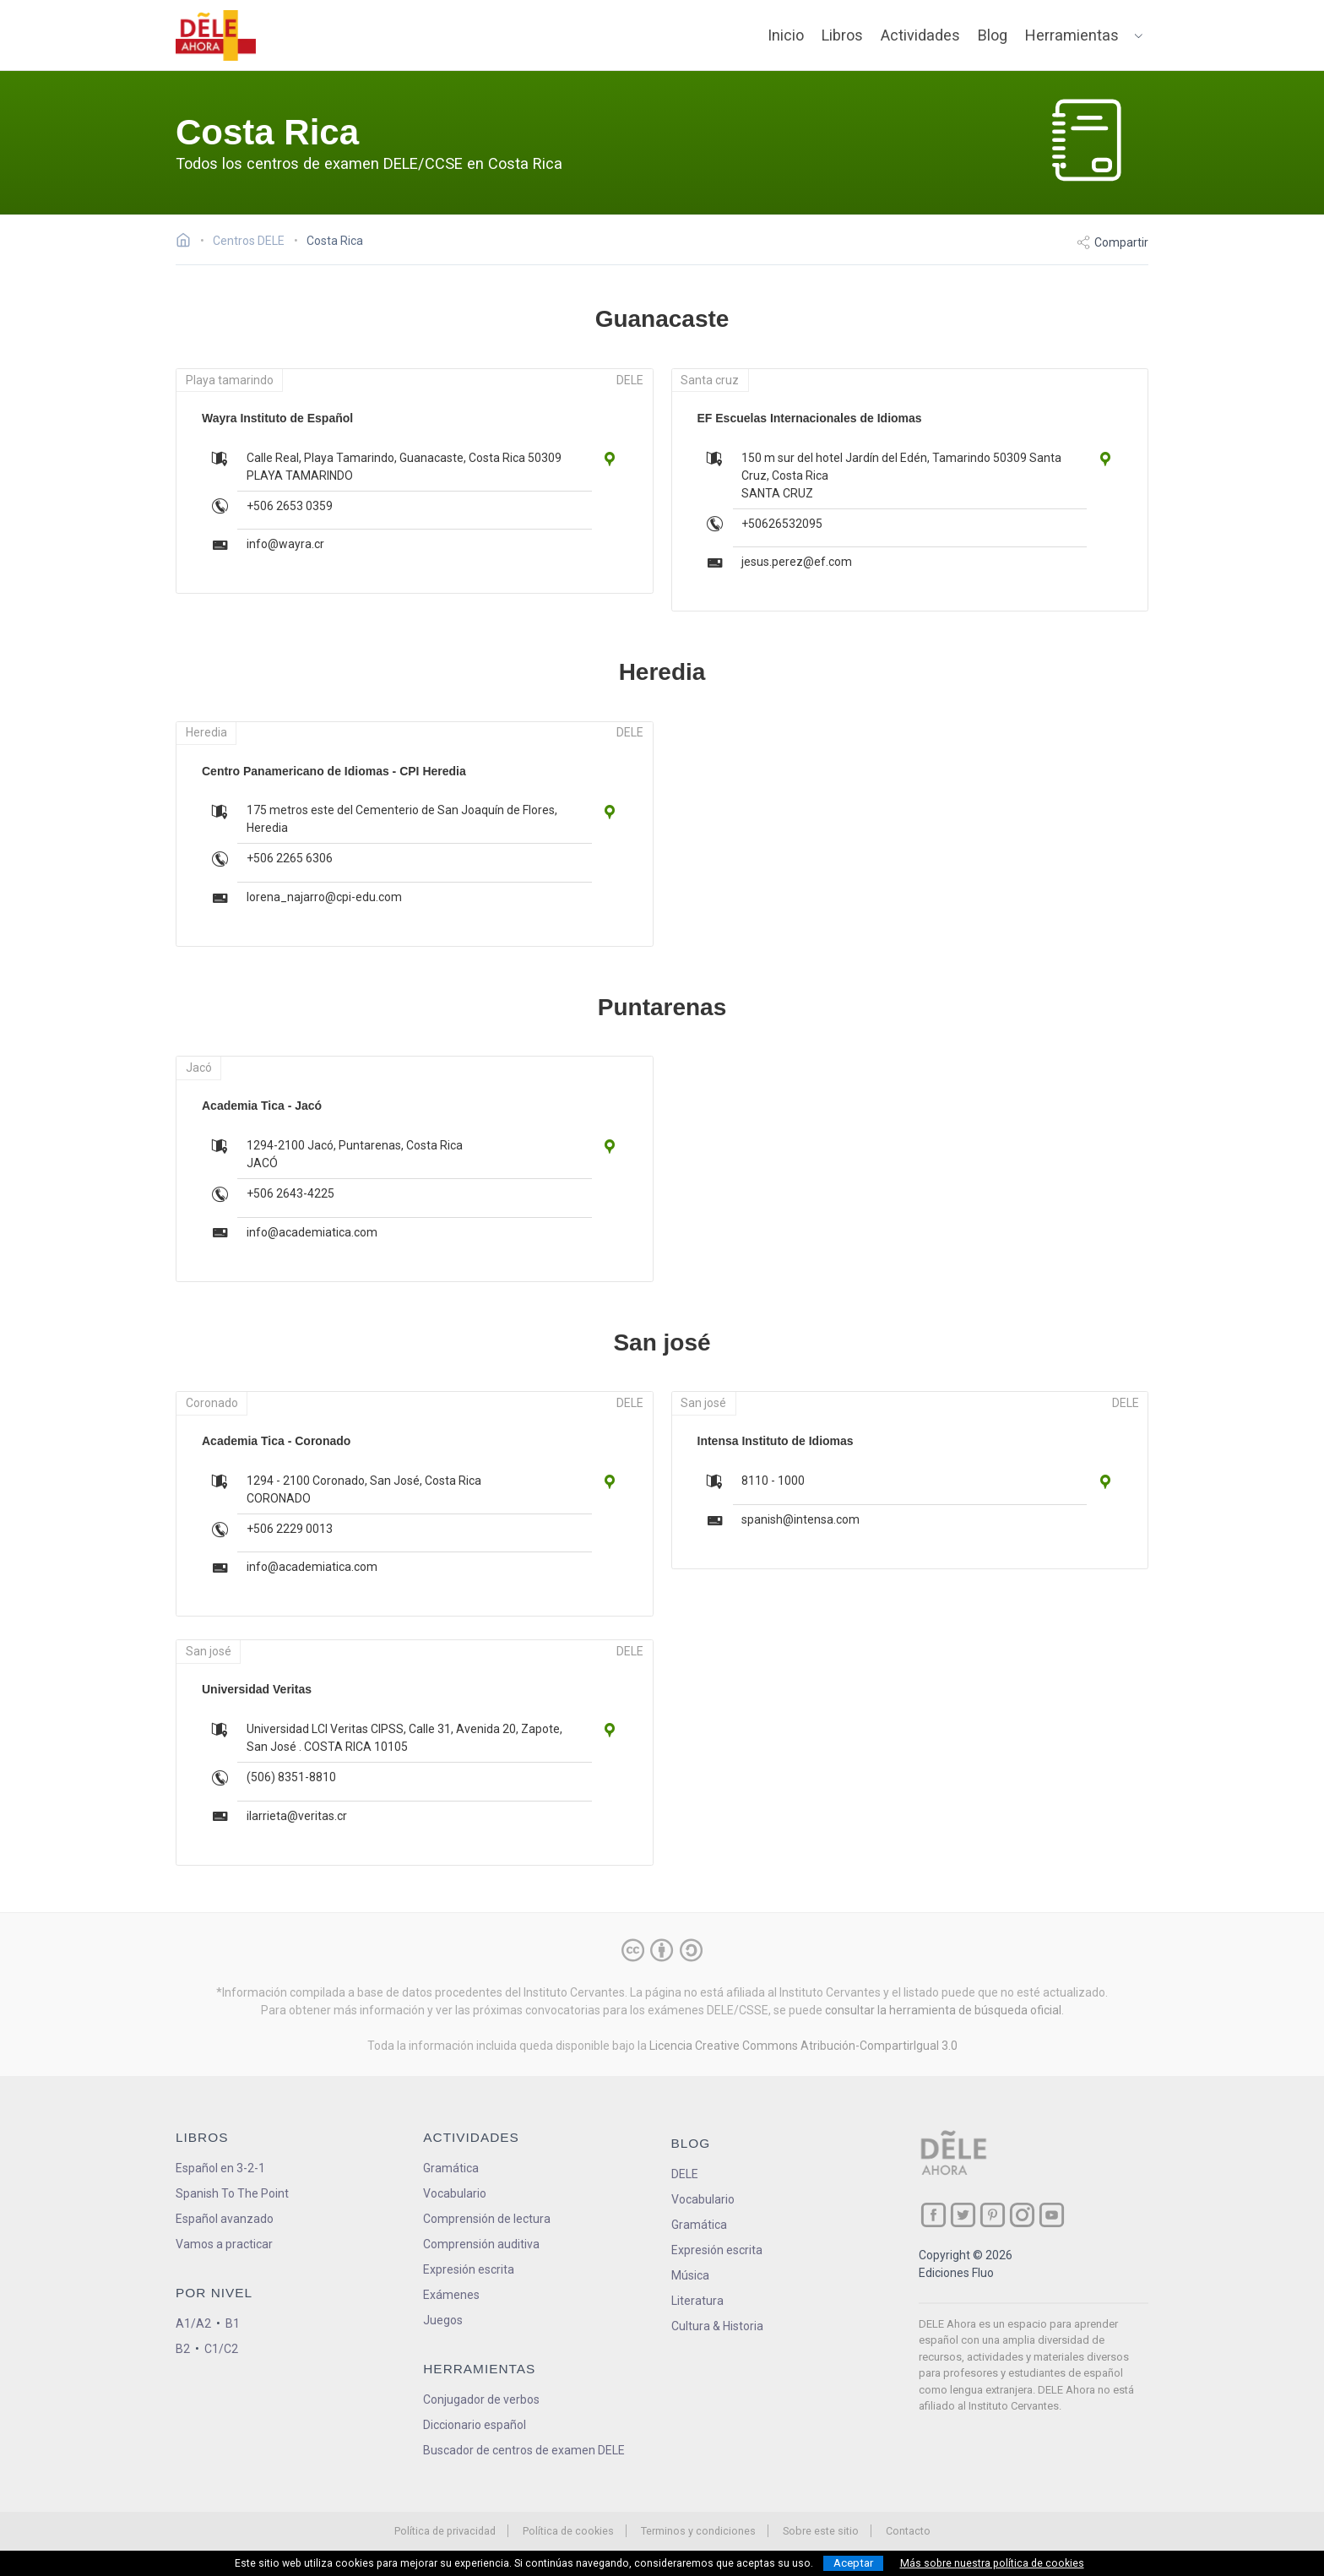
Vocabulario (454, 2193)
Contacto (908, 2530)
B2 (183, 2349)
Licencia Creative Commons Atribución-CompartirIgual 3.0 (803, 2045)
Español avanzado (225, 2218)
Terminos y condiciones (698, 2530)
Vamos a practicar (224, 2244)
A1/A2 (193, 2323)
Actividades (920, 35)
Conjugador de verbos (481, 2399)
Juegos (443, 2320)
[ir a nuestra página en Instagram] (1022, 2215)
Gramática (451, 2168)
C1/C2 (221, 2349)
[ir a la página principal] (216, 35)
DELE (684, 2174)
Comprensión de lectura (487, 2218)
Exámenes (451, 2295)
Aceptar (853, 2563)
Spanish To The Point (232, 2193)
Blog (992, 35)
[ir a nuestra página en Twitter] (963, 2215)
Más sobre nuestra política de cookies (992, 2563)
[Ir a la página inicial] (188, 242)
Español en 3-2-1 (220, 2168)
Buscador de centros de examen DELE (524, 2450)
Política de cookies (568, 2530)
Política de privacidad (445, 2530)
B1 (232, 2323)
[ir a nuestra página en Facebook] (933, 2215)
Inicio (786, 35)
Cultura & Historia (717, 2326)
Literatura (697, 2300)
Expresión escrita (468, 2269)
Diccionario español (474, 2425)
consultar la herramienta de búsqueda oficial (943, 2010)
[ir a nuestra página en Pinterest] (992, 2215)
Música (690, 2275)
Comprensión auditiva (481, 2244)
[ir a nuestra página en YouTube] (1051, 2215)
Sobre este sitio (821, 2530)
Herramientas (1072, 35)
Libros (842, 35)
